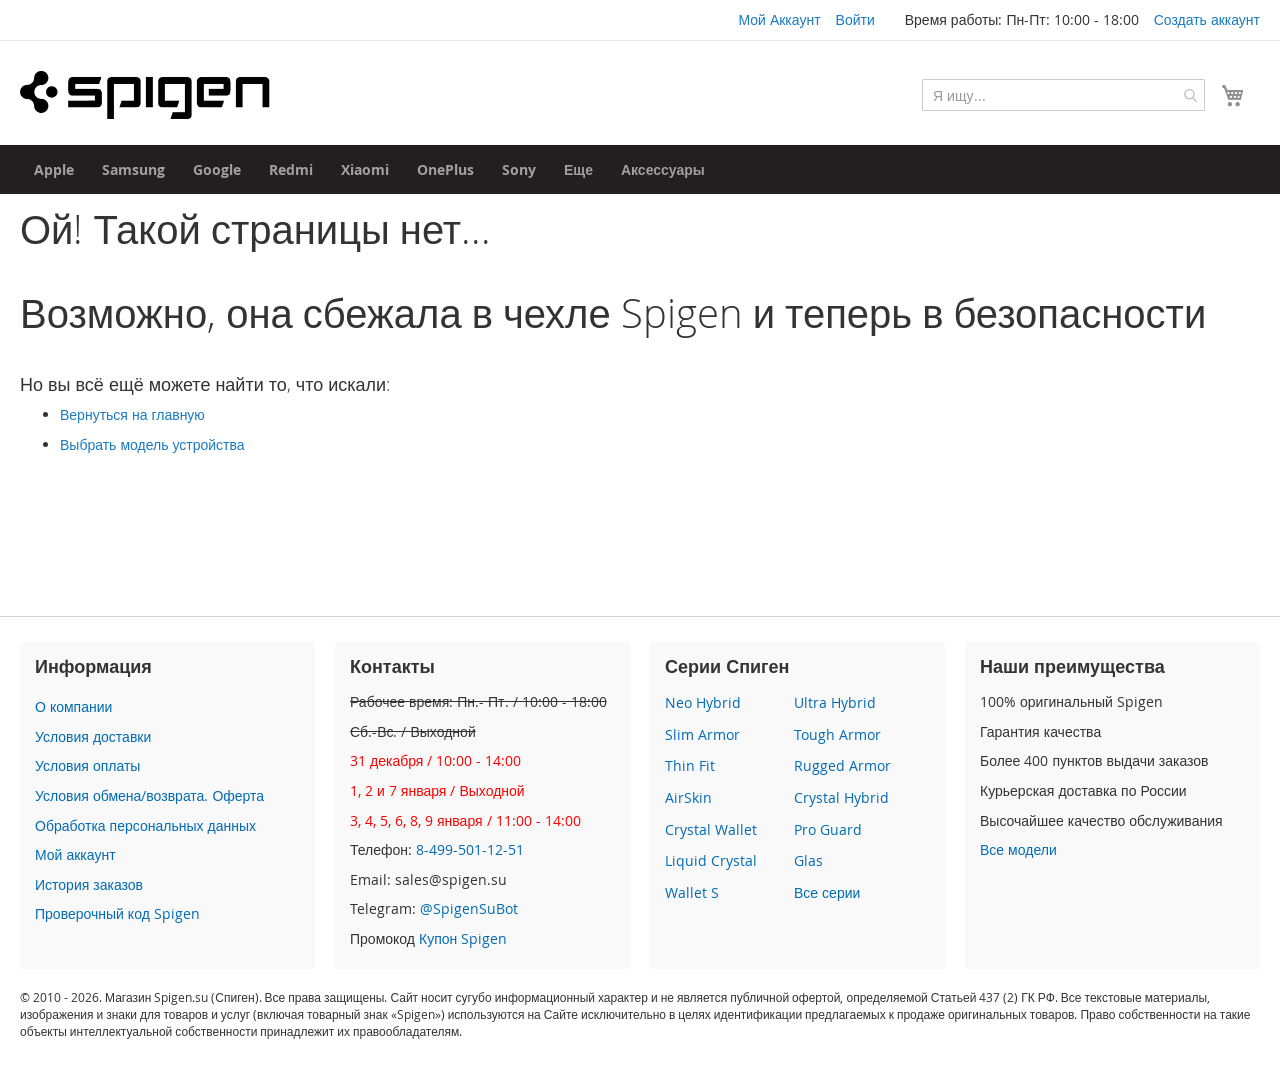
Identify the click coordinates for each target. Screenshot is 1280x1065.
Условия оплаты (87, 765)
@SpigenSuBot (469, 908)
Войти (855, 19)
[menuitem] (54, 169)
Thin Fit (690, 765)
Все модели (1018, 849)
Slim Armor (702, 734)
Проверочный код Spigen (117, 913)
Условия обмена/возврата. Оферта (149, 795)
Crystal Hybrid (841, 797)
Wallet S (692, 892)
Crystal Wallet (711, 829)
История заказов (89, 884)
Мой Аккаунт (779, 19)
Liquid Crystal (711, 860)
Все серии (827, 892)
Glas (808, 860)
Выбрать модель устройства (152, 444)
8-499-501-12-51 (470, 849)
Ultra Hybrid (835, 702)
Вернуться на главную (132, 414)
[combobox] (1063, 95)
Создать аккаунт (1207, 19)
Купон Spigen (463, 938)
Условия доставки (93, 736)
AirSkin (688, 797)
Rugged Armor (842, 765)
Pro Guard (828, 829)
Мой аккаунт (75, 854)
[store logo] (145, 95)
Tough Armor (837, 734)
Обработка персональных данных (145, 825)
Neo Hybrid (703, 702)
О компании (73, 706)
